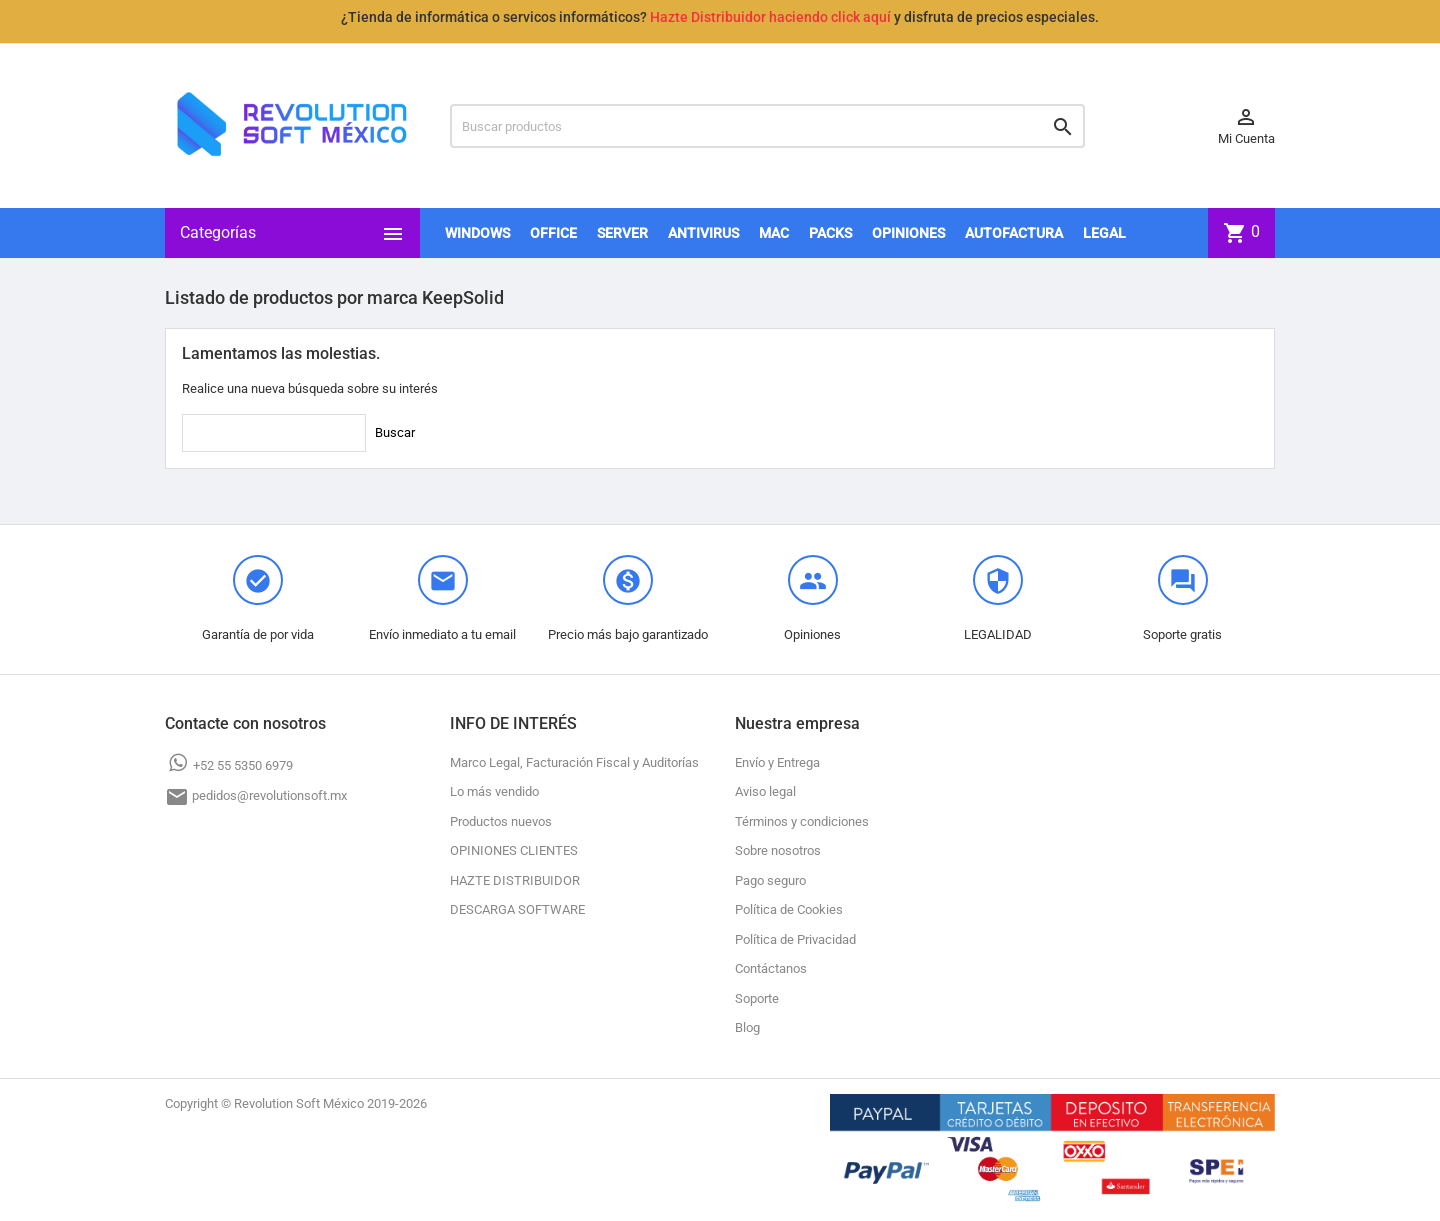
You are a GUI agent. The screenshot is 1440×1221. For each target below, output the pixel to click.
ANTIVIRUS (703, 233)
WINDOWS (477, 233)
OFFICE (553, 233)
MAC (774, 233)
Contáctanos (771, 968)
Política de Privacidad (795, 939)
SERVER (622, 233)
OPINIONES (908, 233)
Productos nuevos (501, 821)
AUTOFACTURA (1014, 233)
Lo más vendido (494, 791)
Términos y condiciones (802, 821)
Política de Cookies (789, 909)
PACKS (830, 233)
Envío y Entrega (777, 762)
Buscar (395, 432)
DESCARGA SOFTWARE (517, 909)
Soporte (757, 998)
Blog (747, 1027)
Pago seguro (770, 880)
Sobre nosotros (778, 850)
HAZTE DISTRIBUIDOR (515, 880)
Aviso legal (765, 791)
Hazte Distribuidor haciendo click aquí (770, 17)
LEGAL (1104, 233)
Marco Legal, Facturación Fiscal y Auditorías (574, 762)
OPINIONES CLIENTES (514, 850)
